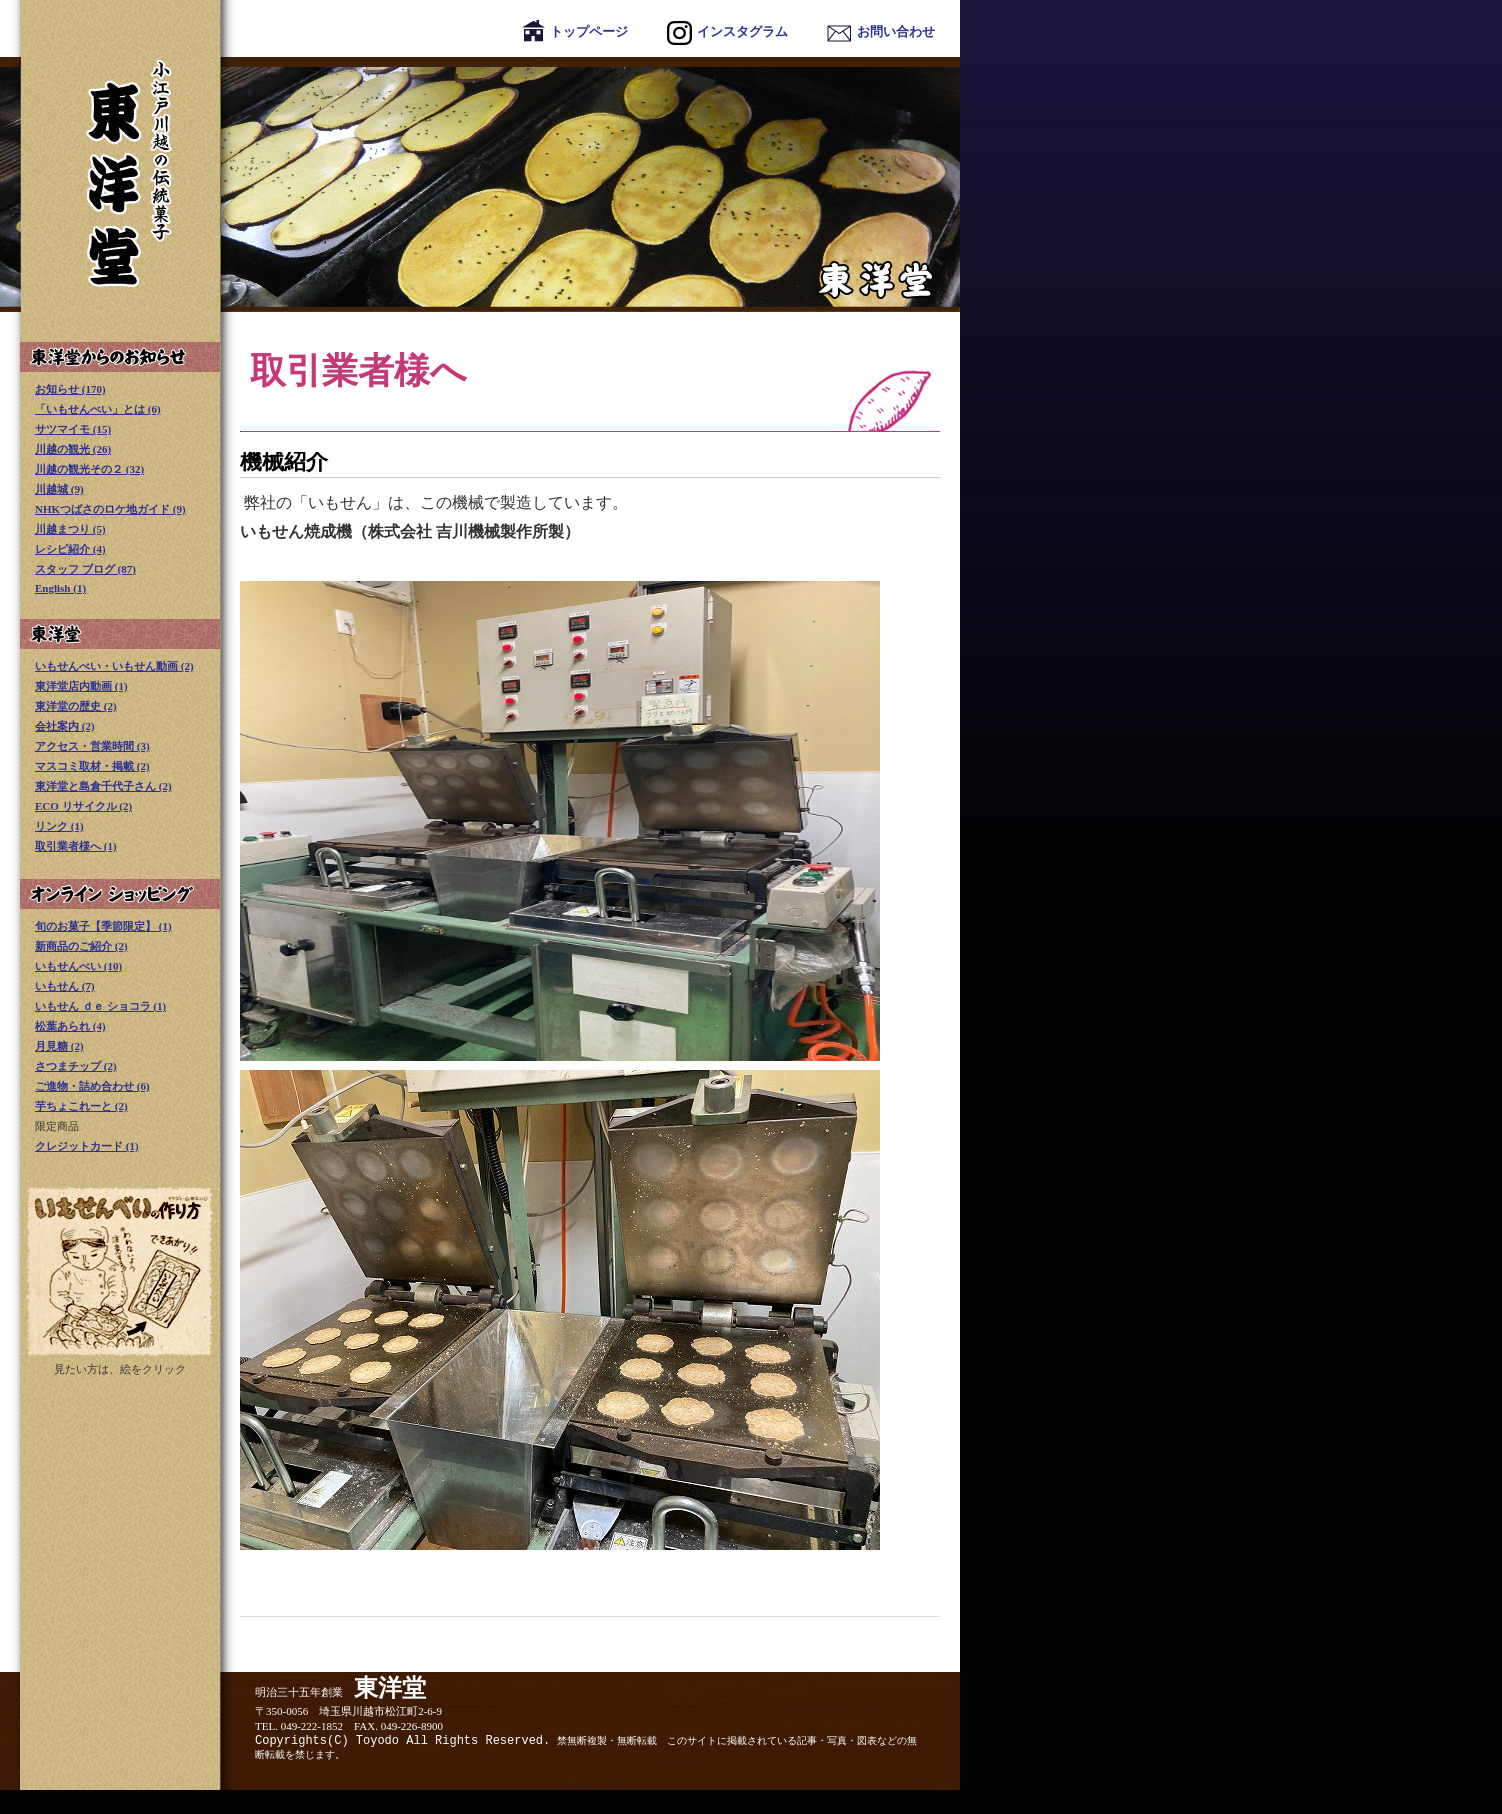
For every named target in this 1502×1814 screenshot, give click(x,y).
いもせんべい (120, 1271)
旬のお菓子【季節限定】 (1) (103, 926)
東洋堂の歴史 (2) (76, 706)
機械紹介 (284, 461)
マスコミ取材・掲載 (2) (92, 766)
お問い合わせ (881, 31)
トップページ (575, 31)
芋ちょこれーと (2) (81, 1106)
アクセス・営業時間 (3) (92, 746)
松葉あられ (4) (70, 1026)
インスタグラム (727, 31)
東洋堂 (480, 184)
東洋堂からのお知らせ (120, 357)
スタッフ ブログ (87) (85, 569)
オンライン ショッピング (120, 894)
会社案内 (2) (65, 726)
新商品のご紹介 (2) (81, 946)
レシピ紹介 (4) (70, 549)
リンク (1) (59, 826)
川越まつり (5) (70, 529)
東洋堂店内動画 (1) (81, 686)
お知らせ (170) (70, 389)
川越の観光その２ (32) (89, 469)
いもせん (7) (65, 986)
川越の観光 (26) (73, 449)
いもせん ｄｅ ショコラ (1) (100, 1006)
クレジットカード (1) (87, 1146)
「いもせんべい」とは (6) (98, 409)
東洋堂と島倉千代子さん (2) (103, 786)
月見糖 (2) (59, 1046)
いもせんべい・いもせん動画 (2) (114, 666)
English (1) (60, 588)
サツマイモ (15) (73, 429)
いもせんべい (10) (78, 966)
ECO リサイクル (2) (83, 806)
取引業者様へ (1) (76, 846)
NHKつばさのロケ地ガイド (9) (110, 509)
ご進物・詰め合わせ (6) (92, 1086)
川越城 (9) (59, 489)
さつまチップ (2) (76, 1066)
